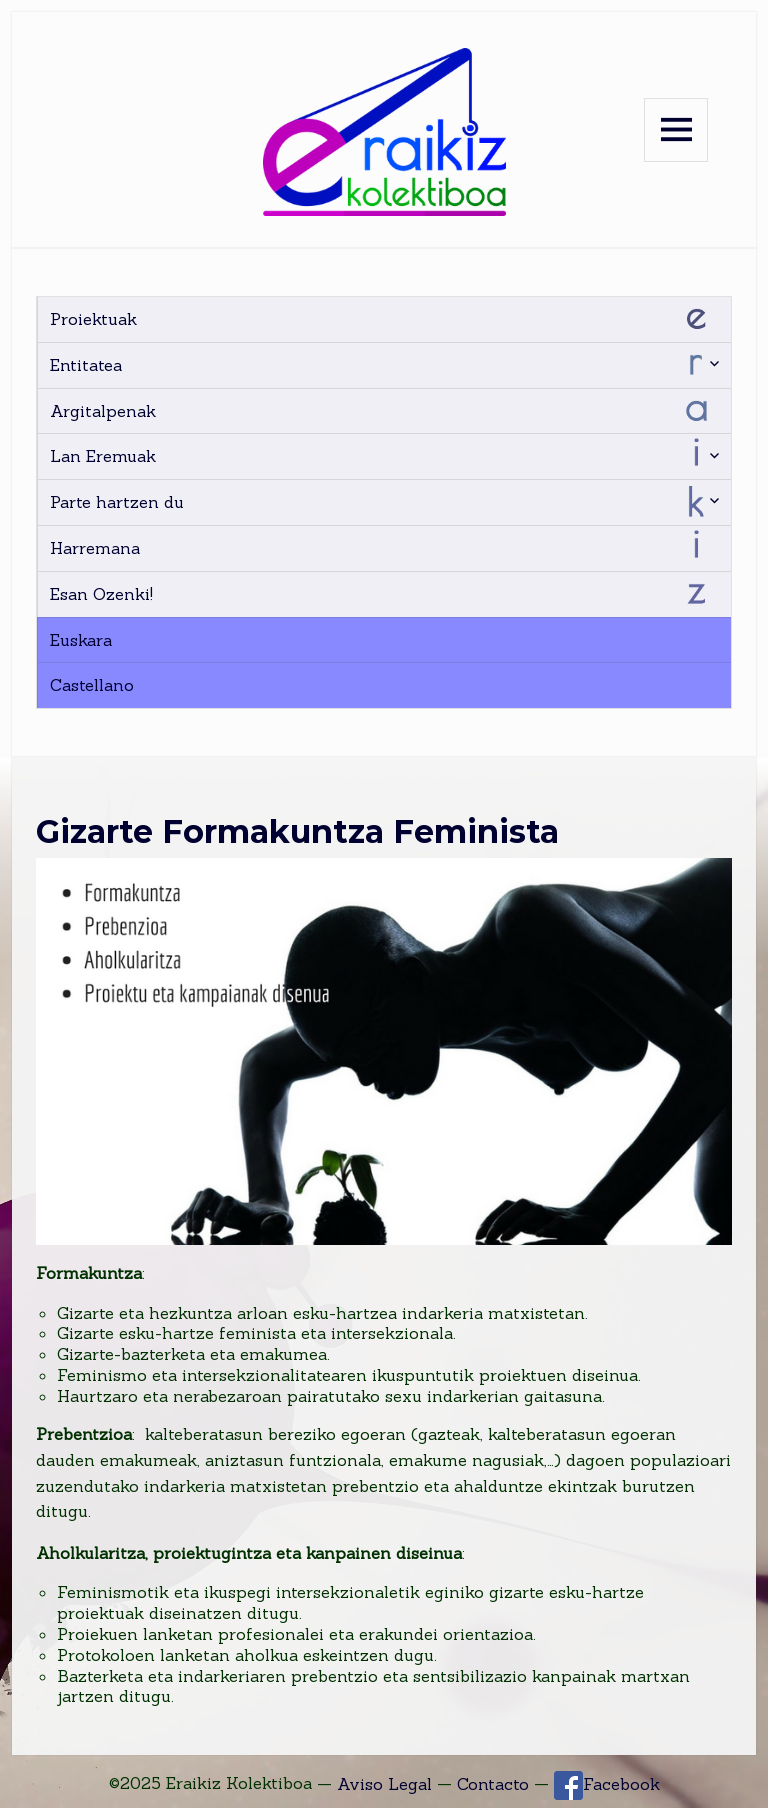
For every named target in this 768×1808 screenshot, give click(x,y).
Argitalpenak (103, 411)
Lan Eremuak (103, 456)
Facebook (607, 1784)
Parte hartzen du (117, 502)
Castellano (92, 685)
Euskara (81, 640)
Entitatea (86, 365)
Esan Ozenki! (101, 594)
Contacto (493, 1784)
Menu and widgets (676, 130)
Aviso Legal (384, 1784)
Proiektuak (93, 319)
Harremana (95, 548)
